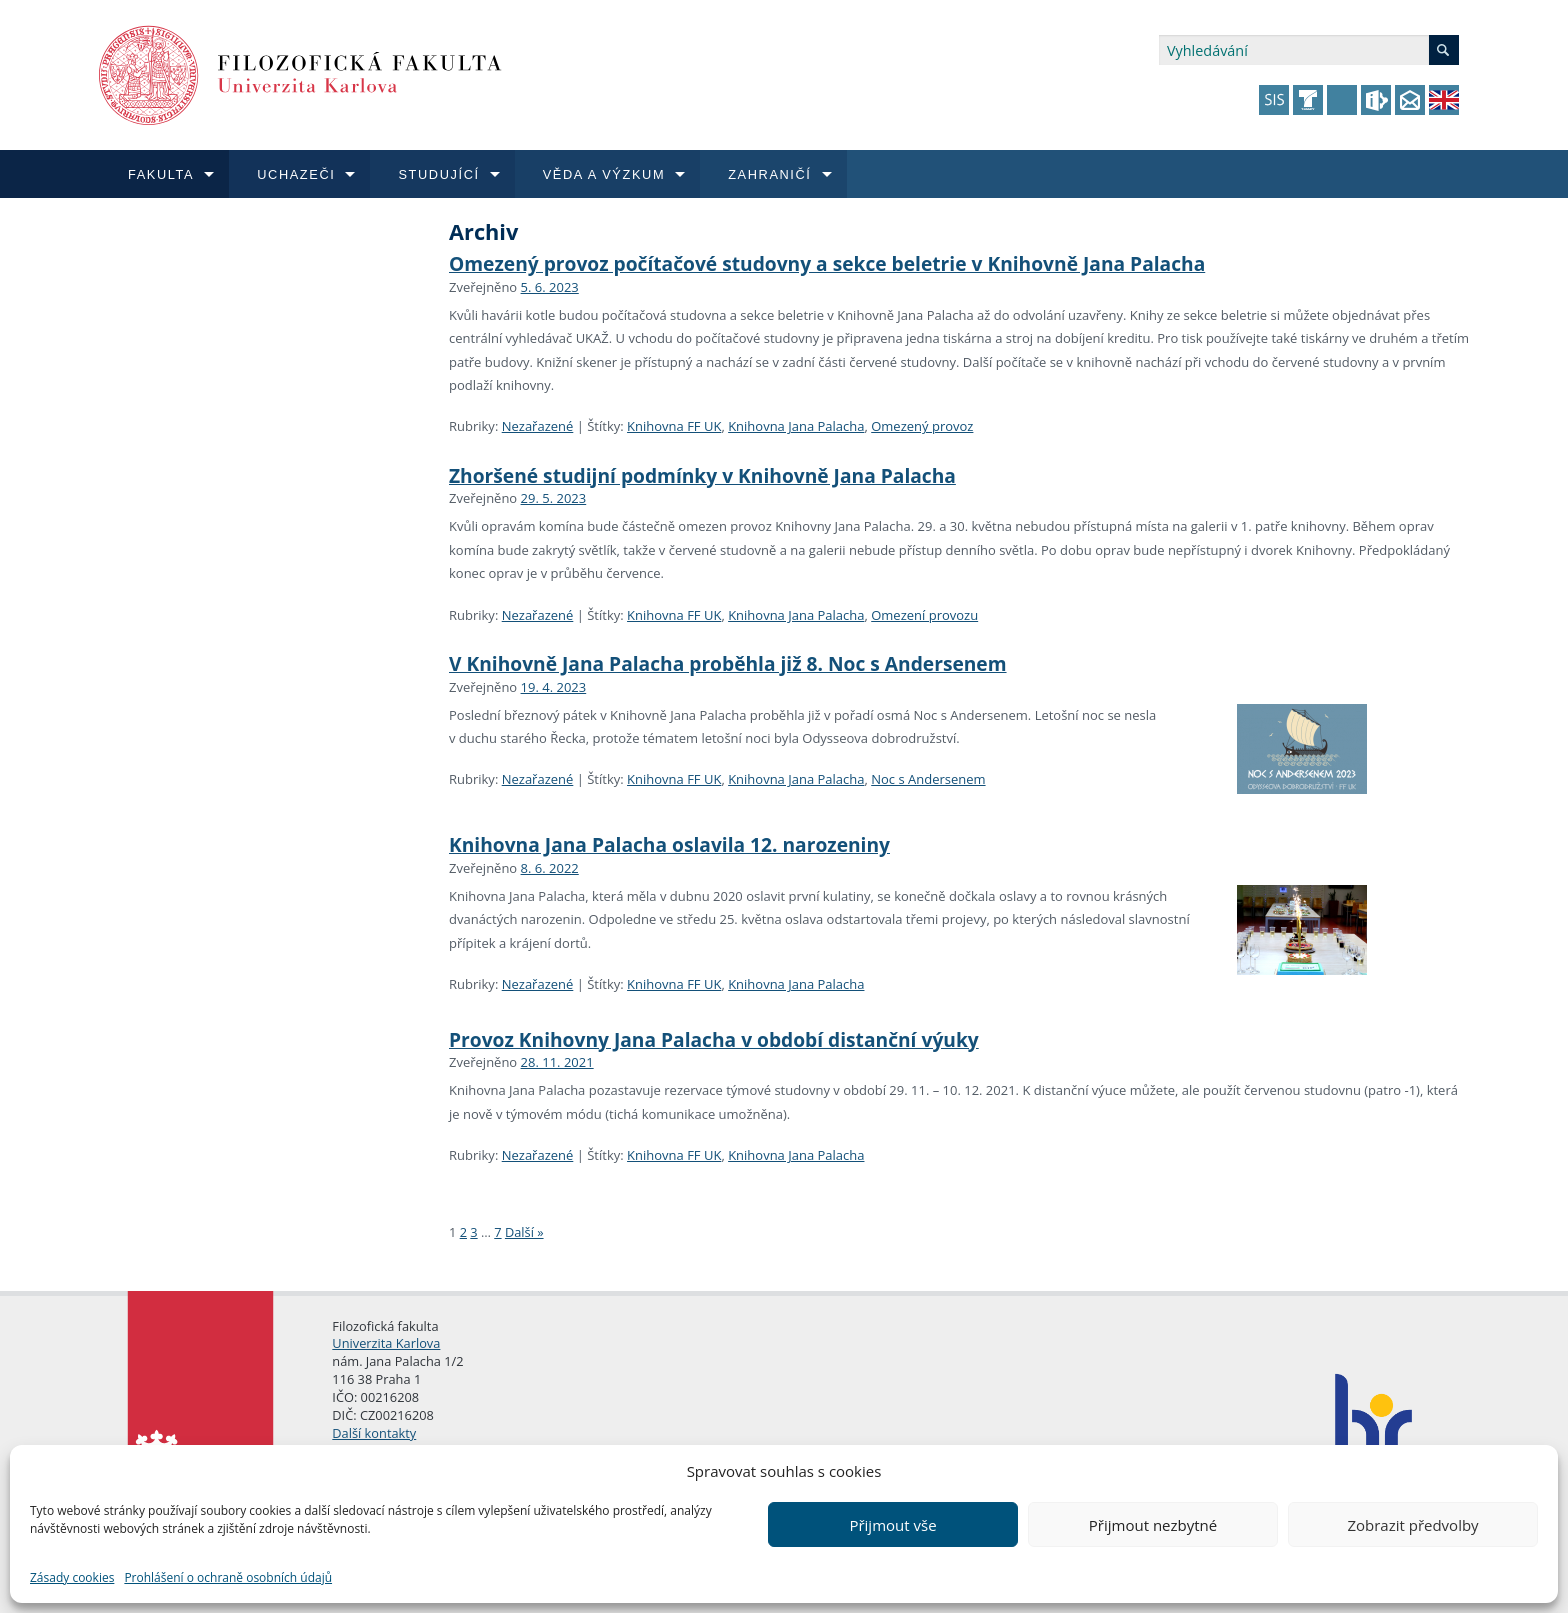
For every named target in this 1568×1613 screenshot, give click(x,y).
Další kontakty (374, 1433)
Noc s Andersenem (928, 779)
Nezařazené (538, 426)
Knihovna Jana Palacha (796, 426)
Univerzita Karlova (386, 1343)
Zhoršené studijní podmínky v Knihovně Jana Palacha (702, 475)
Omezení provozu (924, 615)
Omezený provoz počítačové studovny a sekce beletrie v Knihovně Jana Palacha (827, 263)
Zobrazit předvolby (1412, 1525)
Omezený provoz (922, 426)
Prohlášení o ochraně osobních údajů (228, 1577)
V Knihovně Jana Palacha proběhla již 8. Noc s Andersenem (728, 663)
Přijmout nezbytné (1153, 1525)
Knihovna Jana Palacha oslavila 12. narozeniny (669, 844)
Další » (524, 1232)
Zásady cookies (72, 1577)
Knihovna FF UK (674, 426)
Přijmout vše (892, 1525)
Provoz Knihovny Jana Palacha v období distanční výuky (714, 1039)
